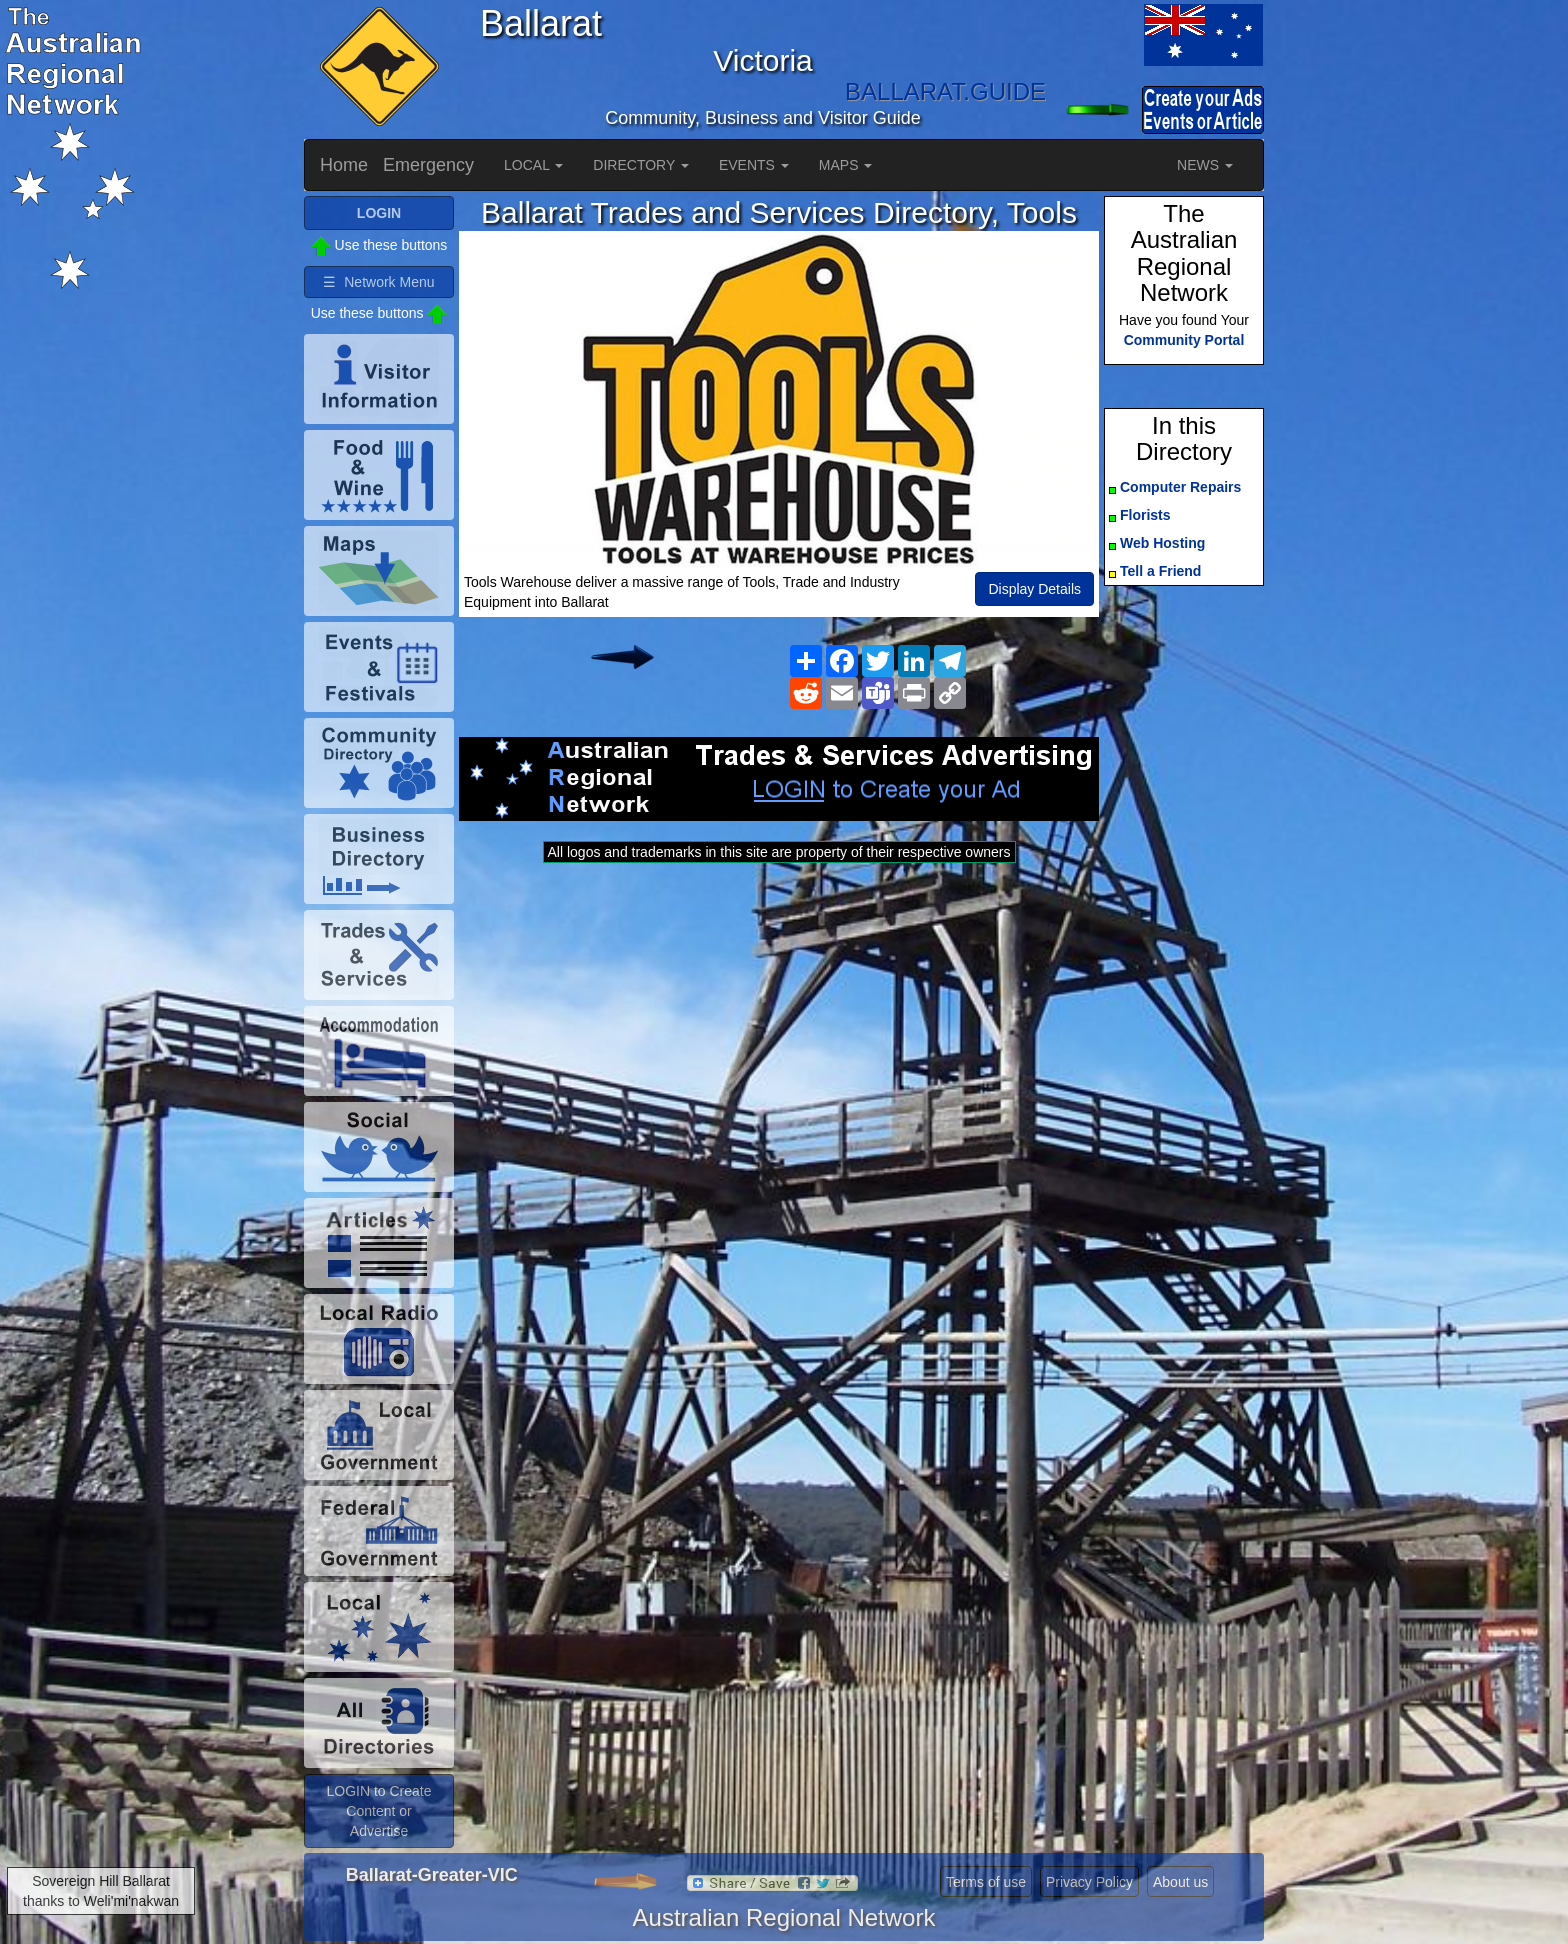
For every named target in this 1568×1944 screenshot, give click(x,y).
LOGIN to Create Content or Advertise (378, 1811)
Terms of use (986, 1882)
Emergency (428, 165)
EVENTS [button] (754, 165)
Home (344, 165)
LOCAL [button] (533, 165)
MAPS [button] (846, 165)
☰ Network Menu (378, 282)
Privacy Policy (1089, 1882)
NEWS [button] (1205, 165)
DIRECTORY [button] (641, 165)
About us (1180, 1882)
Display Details (1034, 589)
